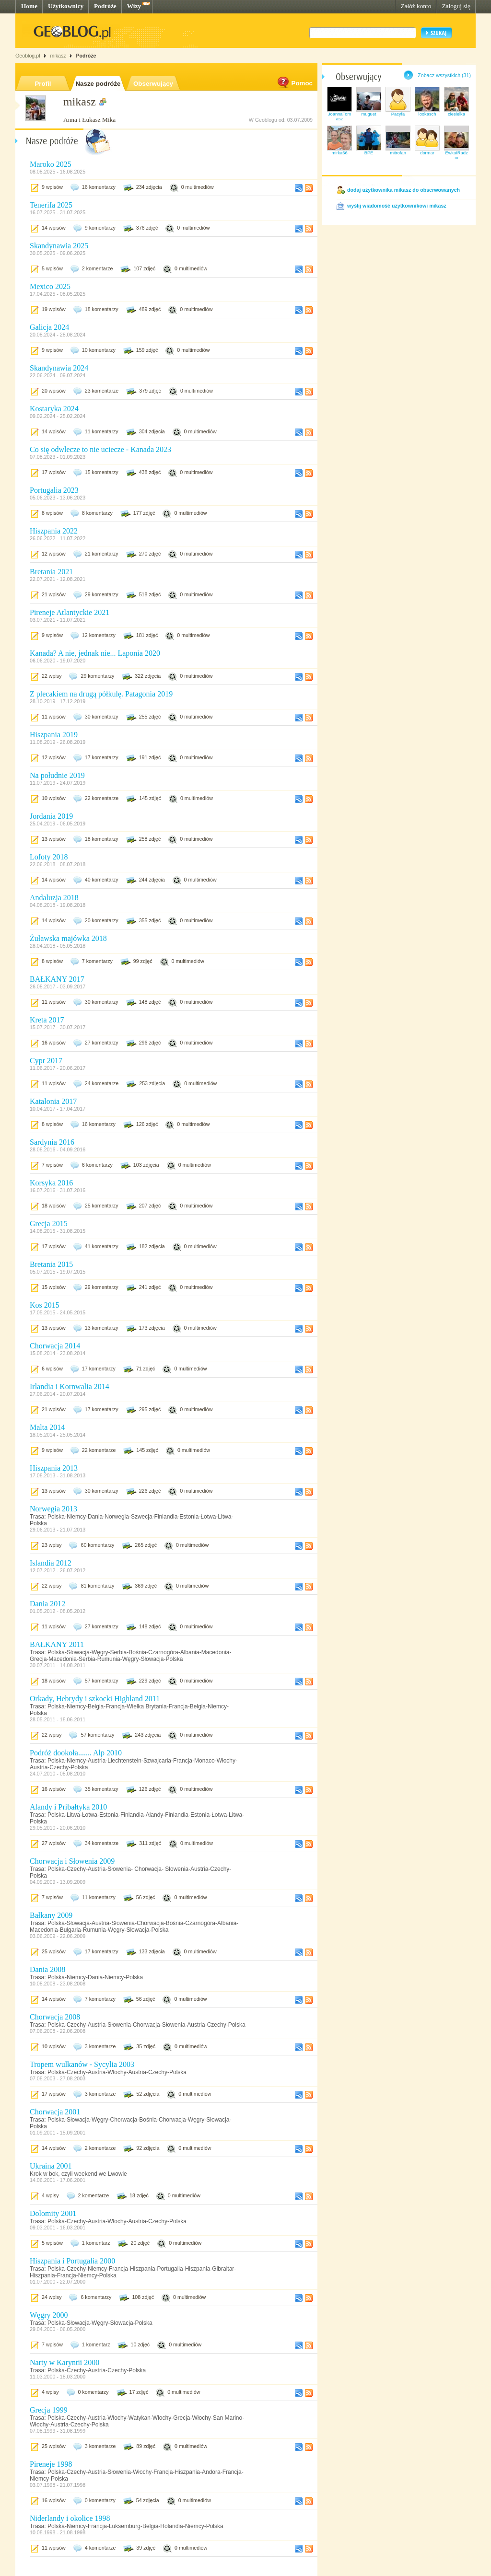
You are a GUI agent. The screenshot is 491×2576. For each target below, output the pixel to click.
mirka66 (339, 153)
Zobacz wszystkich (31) (444, 75)
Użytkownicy (65, 6)
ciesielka (456, 114)
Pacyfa (398, 114)
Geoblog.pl (27, 55)
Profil (43, 83)
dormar (427, 153)
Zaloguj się (456, 6)
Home (29, 6)
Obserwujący (153, 83)
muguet (368, 114)
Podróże (105, 6)
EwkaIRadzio (456, 155)
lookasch (427, 114)
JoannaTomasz (339, 116)
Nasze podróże (97, 83)
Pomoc (294, 83)
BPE (369, 153)
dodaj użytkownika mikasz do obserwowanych (403, 190)
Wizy (134, 6)
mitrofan (398, 153)
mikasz (58, 55)
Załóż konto (415, 6)
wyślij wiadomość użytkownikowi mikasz (396, 206)
